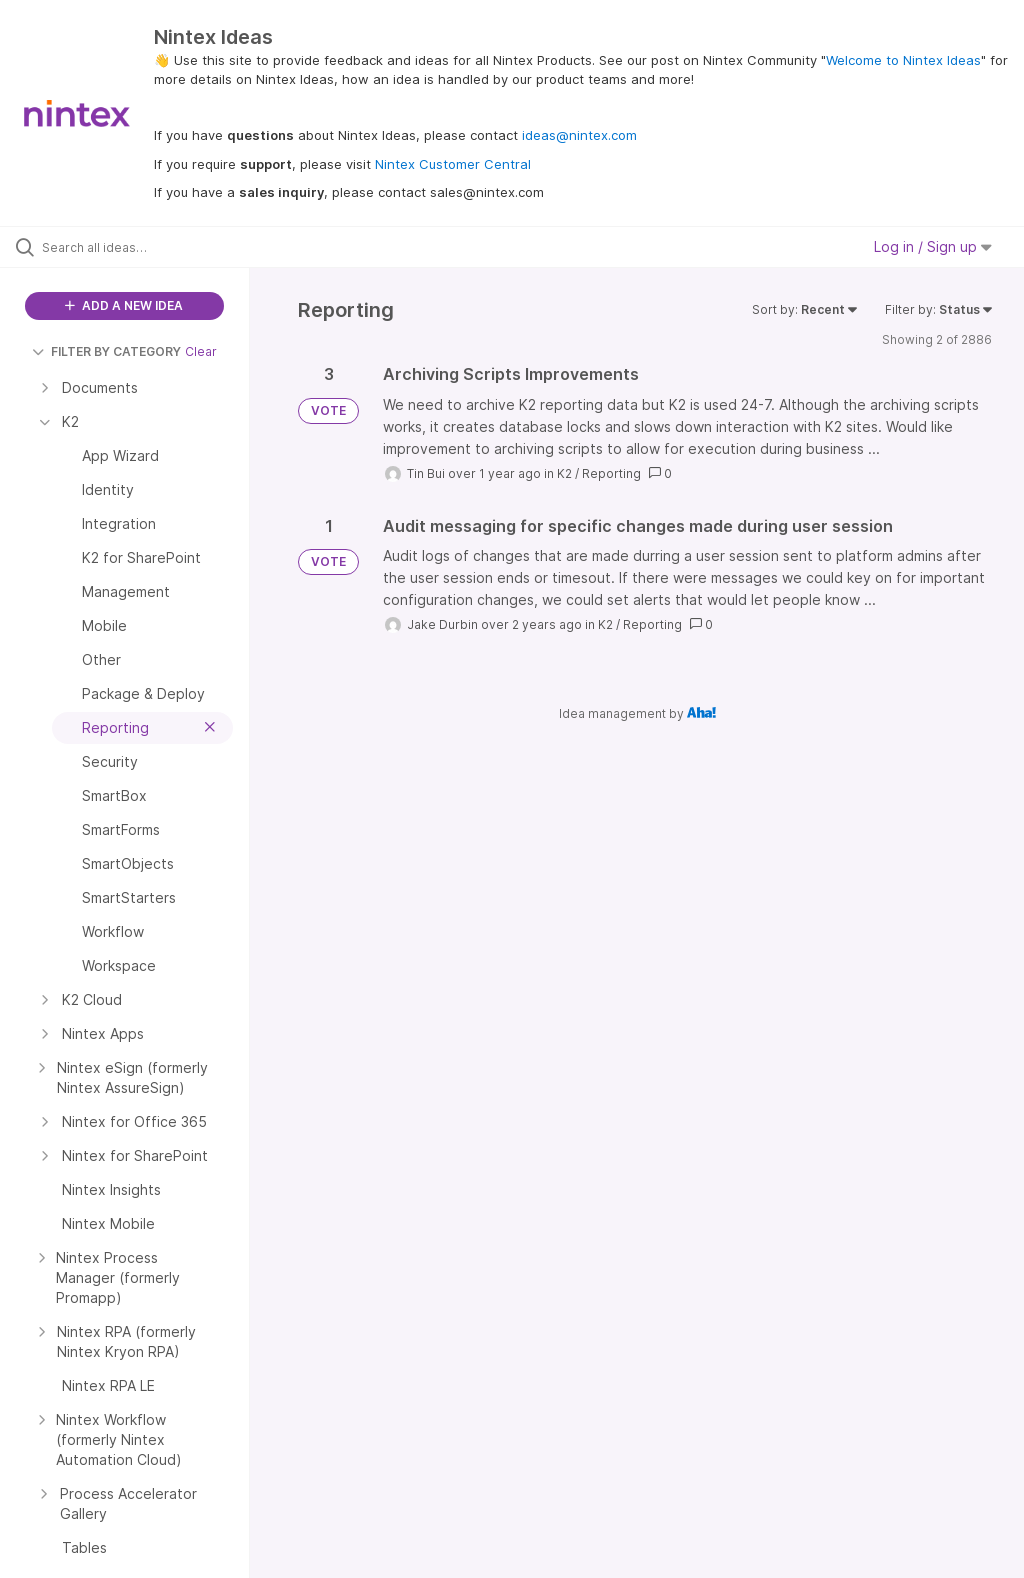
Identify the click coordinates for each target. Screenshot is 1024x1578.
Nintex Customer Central (453, 164)
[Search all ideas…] (135, 247)
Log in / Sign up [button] (933, 246)
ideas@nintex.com (579, 135)
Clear (201, 351)
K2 (564, 473)
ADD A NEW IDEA (124, 305)
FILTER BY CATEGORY (106, 351)
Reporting (611, 473)
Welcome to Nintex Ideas (903, 60)
